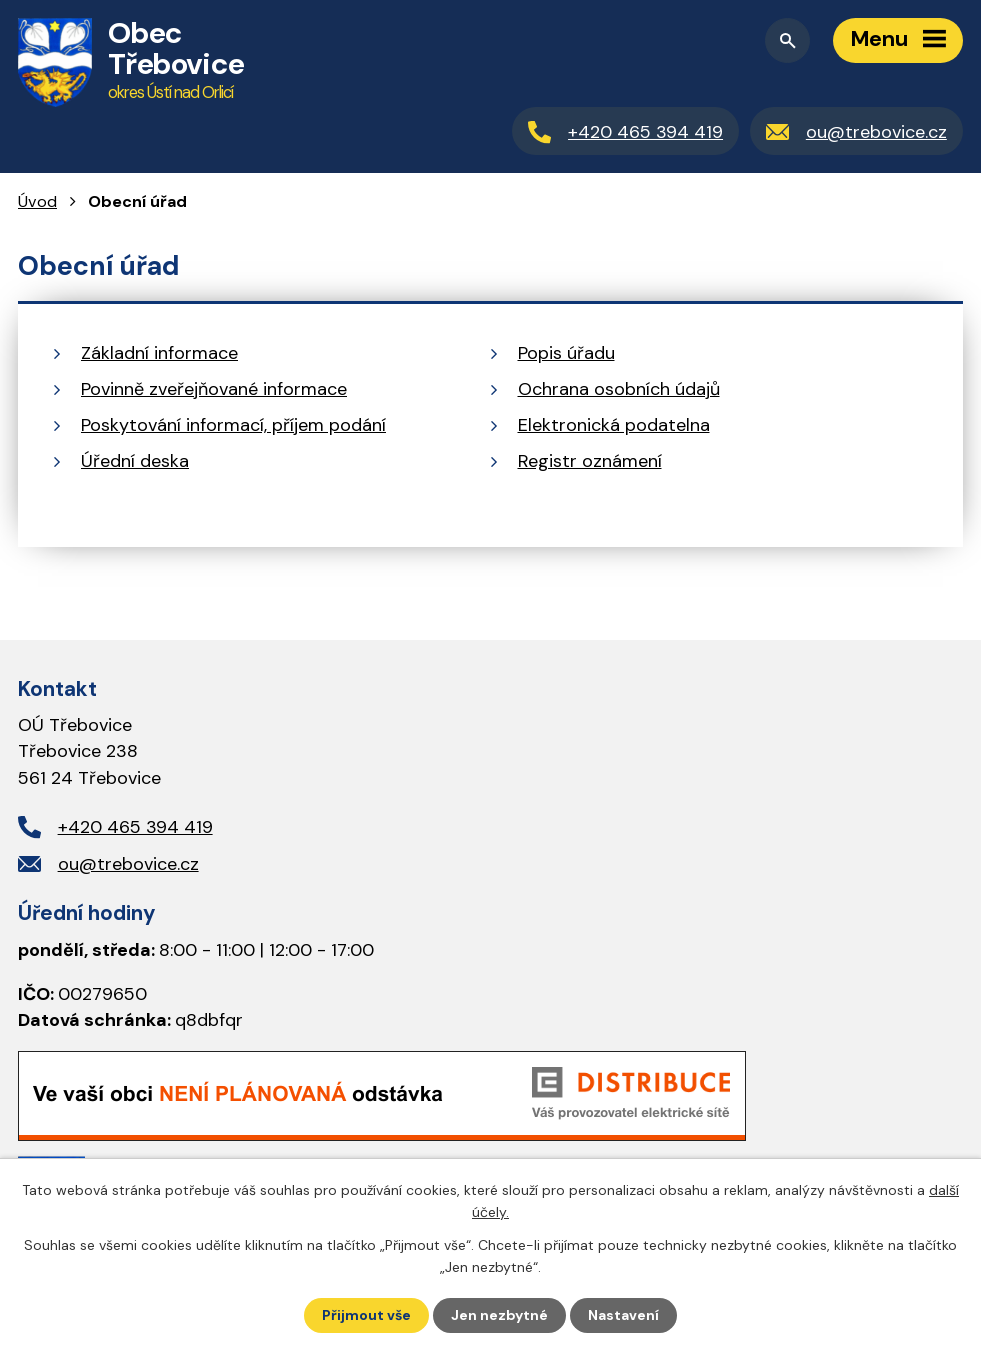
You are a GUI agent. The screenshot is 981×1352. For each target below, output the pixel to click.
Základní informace (159, 353)
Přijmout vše (366, 1315)
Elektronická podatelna (614, 425)
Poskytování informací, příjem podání (233, 425)
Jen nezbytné (499, 1315)
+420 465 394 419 (135, 827)
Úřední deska (135, 461)
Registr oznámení (590, 461)
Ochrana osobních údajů (619, 389)
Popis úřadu (566, 353)
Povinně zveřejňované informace (214, 389)
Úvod (37, 201)
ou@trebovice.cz (128, 864)
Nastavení (623, 1315)
